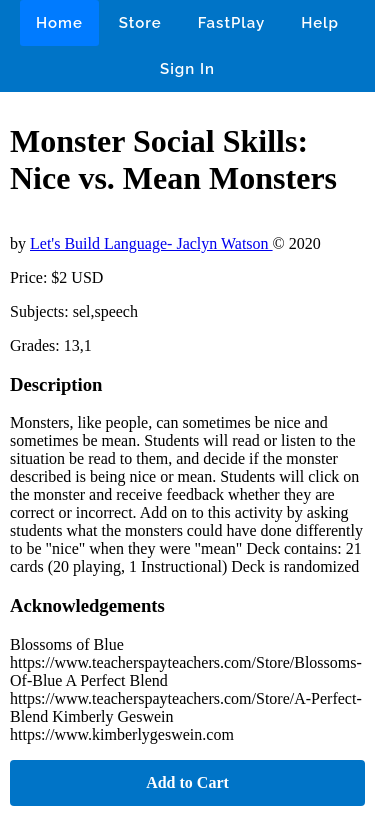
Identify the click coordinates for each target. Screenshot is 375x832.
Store (140, 23)
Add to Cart (187, 782)
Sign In (187, 69)
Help (320, 23)
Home (59, 23)
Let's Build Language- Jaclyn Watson (151, 243)
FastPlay (232, 23)
